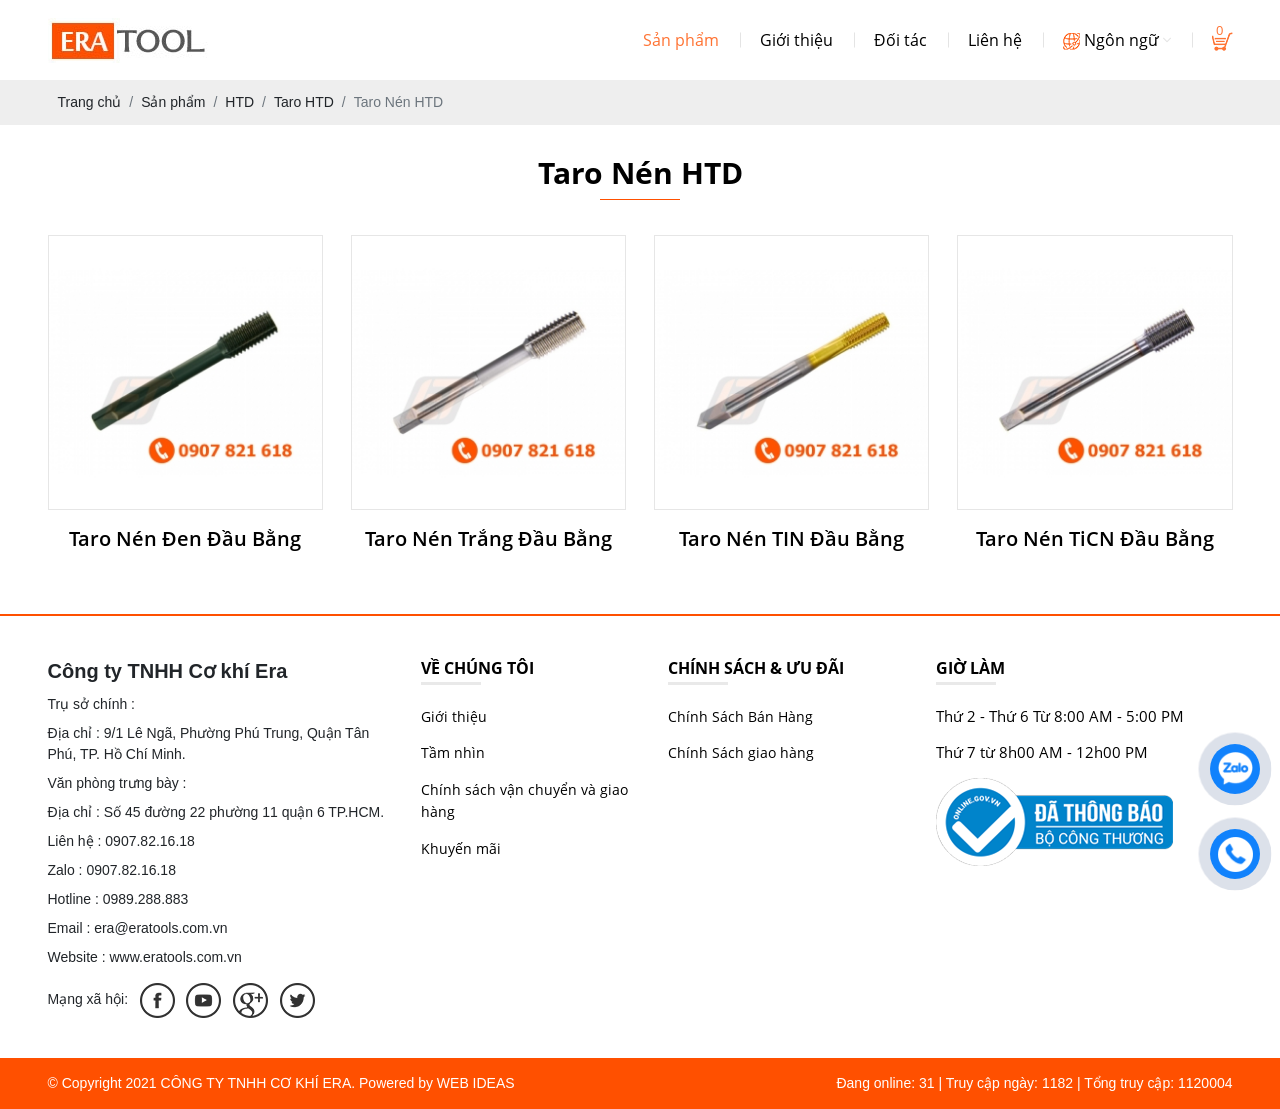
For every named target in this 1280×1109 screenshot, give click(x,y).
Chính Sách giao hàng (741, 752)
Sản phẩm (681, 40)
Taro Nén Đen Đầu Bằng (185, 539)
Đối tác (900, 40)
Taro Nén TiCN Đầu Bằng (1095, 539)
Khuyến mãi (461, 848)
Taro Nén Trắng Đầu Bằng (488, 539)
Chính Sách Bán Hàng (740, 716)
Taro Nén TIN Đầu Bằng (791, 539)
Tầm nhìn (453, 752)
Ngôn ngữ (1117, 40)
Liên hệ (995, 40)
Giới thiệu (796, 40)
